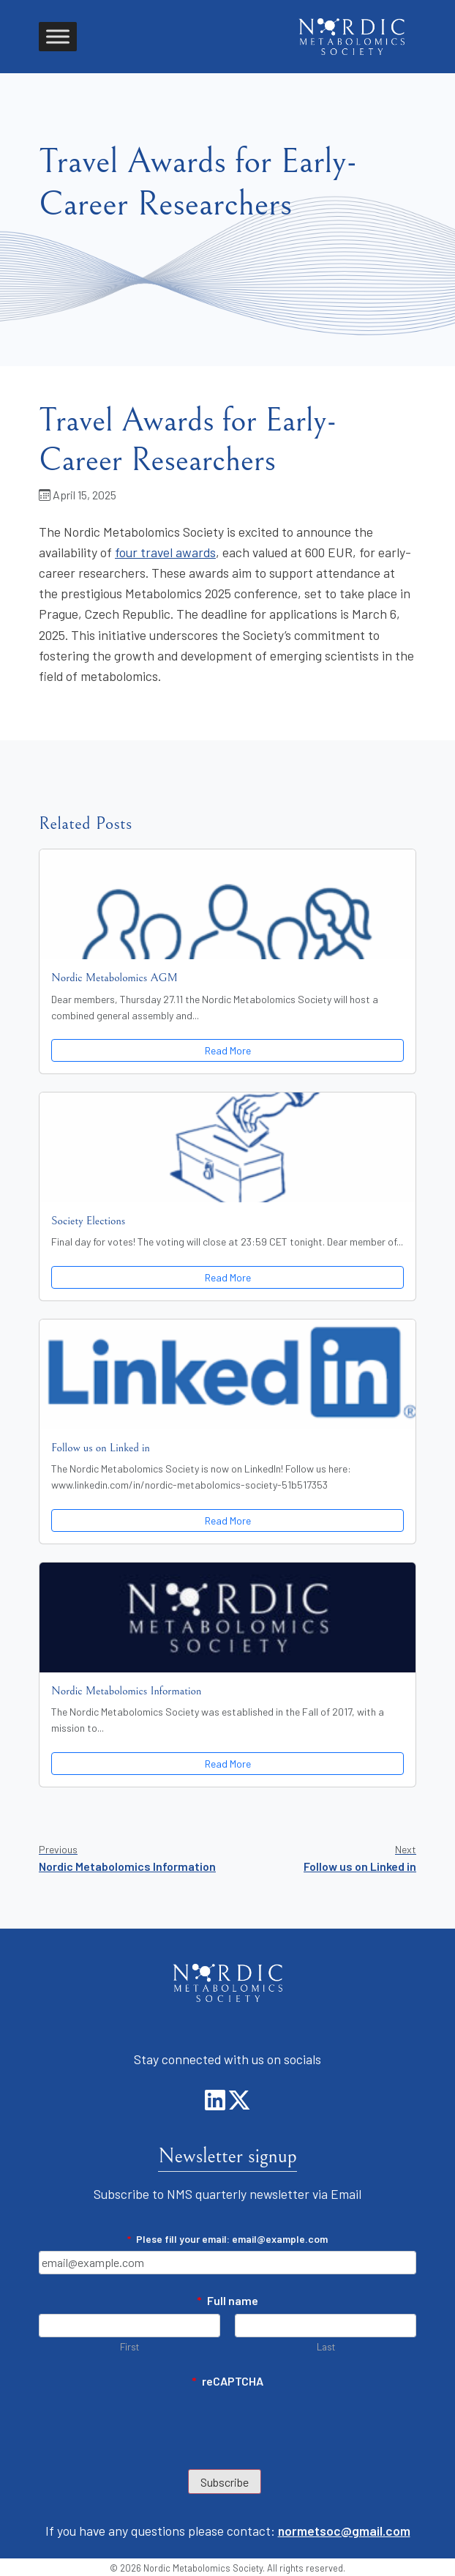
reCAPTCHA (228, 2381)
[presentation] (150, 2423)
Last (326, 2346)
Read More (228, 1050)
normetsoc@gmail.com (344, 2531)
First (129, 2346)
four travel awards (165, 552)
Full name (228, 2300)
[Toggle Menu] (57, 36)
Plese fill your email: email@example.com (227, 2239)
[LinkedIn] (216, 2104)
